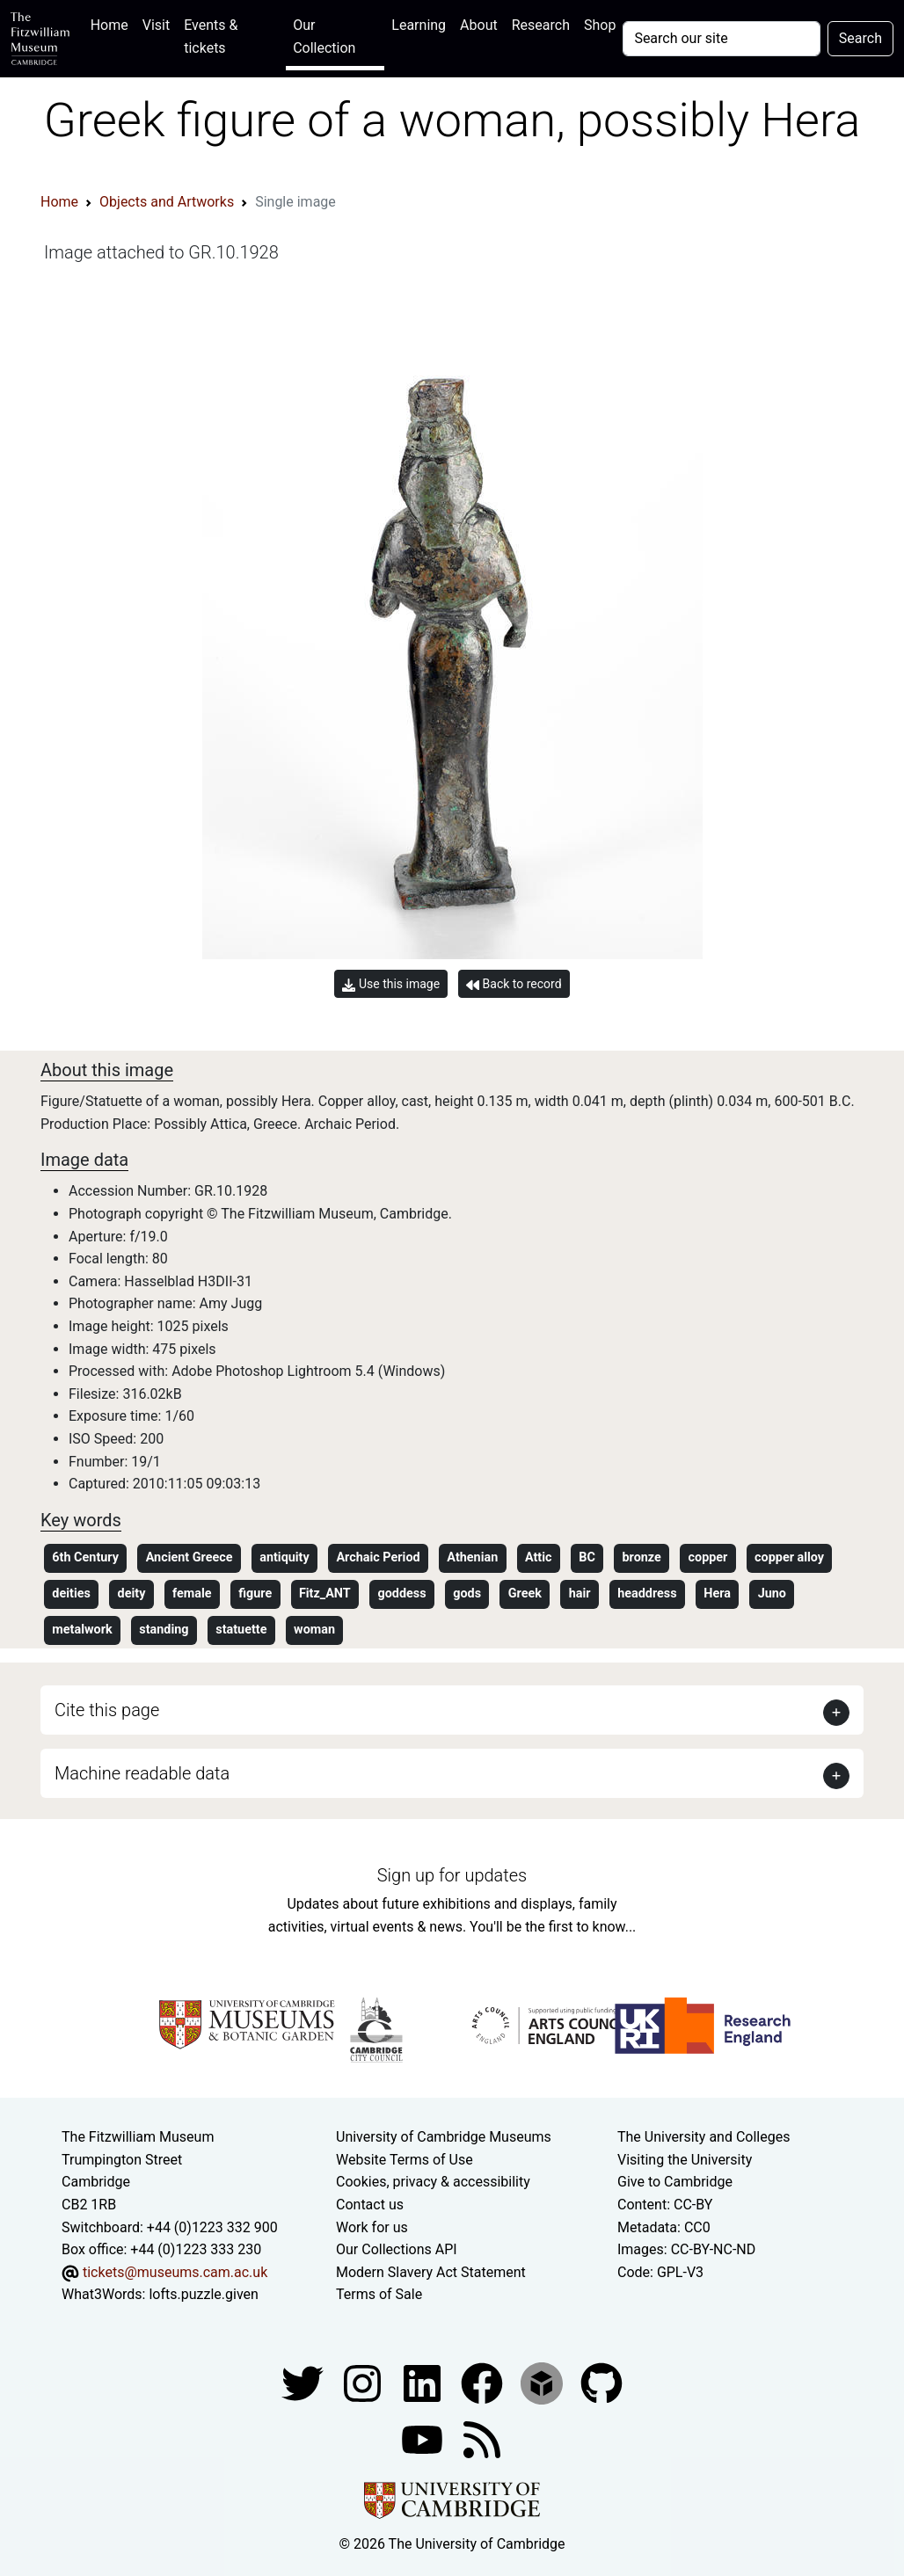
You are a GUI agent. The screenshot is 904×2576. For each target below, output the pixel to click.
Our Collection (324, 36)
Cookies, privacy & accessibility (433, 2181)
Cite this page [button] (107, 1710)
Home (113, 23)
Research (541, 25)
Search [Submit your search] (860, 38)
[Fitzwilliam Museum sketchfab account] (543, 2382)
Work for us (372, 2227)
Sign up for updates (452, 1875)
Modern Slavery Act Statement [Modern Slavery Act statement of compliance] (431, 2272)
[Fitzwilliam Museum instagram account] (364, 2382)
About (479, 25)
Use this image (391, 984)
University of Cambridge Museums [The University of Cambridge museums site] (443, 2136)
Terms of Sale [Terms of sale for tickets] (379, 2294)
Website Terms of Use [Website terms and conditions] (404, 2159)
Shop (600, 25)
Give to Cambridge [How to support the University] (675, 2181)
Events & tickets (210, 36)
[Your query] (721, 38)
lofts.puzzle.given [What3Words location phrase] (203, 2294)
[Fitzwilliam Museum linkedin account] (484, 2382)
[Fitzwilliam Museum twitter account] (304, 2382)
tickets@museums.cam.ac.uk (175, 2272)
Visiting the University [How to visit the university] (684, 2159)
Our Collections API (396, 2249)
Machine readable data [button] (142, 1773)
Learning (418, 25)
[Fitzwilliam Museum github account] (601, 2382)
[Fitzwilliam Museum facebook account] (424, 2382)
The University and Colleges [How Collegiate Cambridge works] (703, 2136)
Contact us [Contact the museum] (370, 2204)
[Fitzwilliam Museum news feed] (482, 2438)
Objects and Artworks (166, 201)
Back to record (513, 984)
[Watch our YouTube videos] (424, 2438)
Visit (156, 25)
